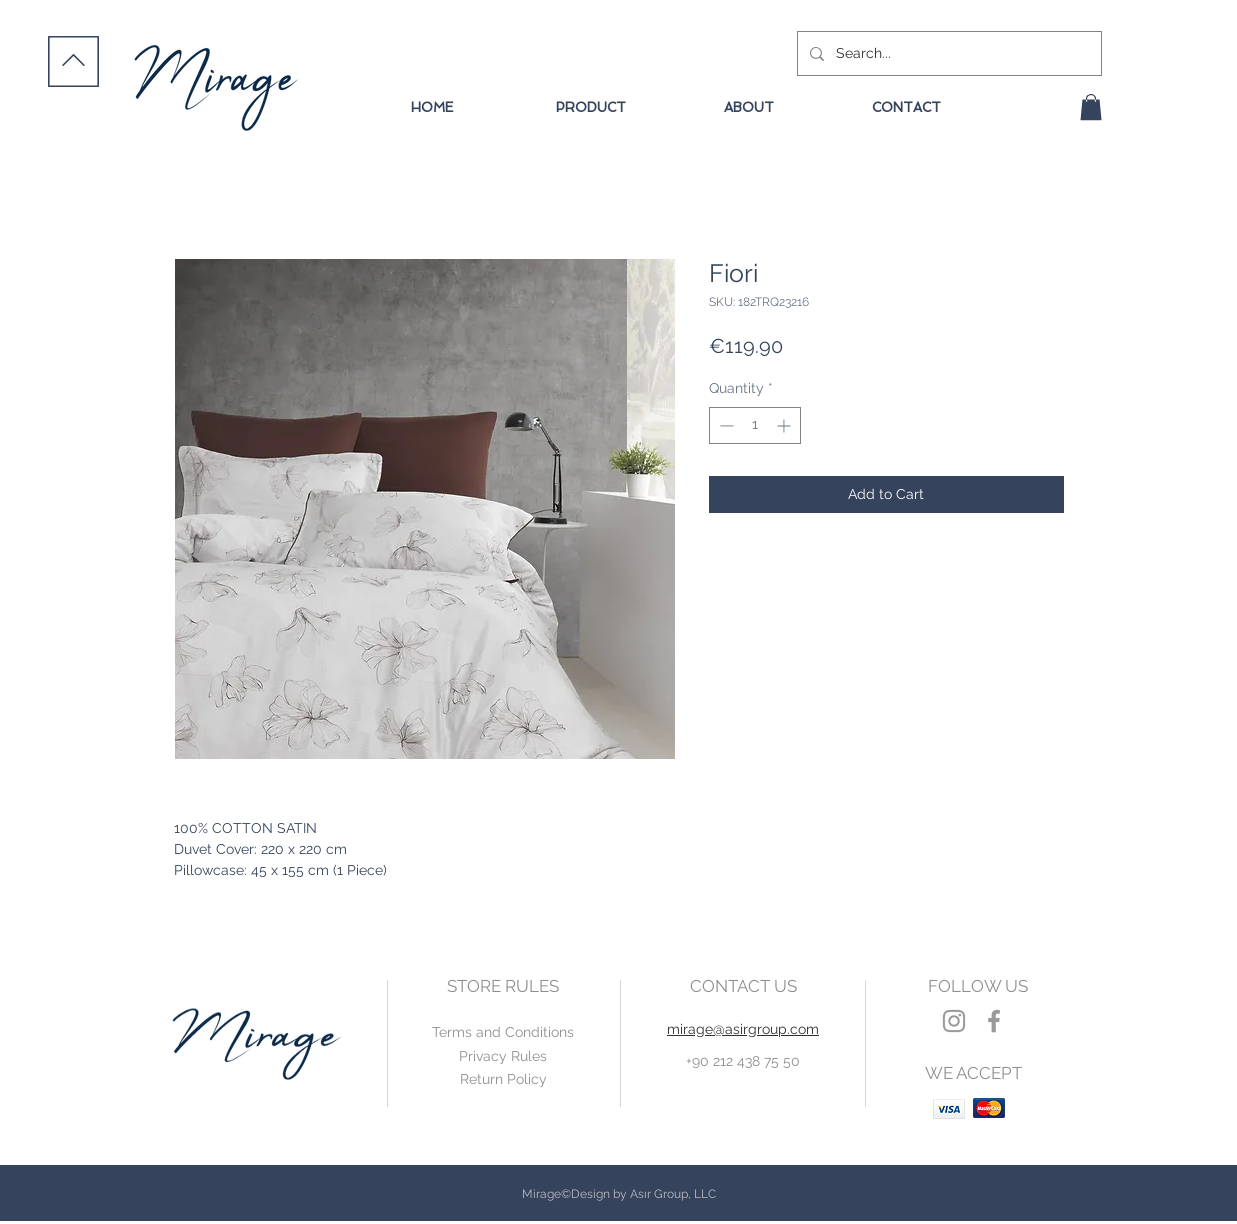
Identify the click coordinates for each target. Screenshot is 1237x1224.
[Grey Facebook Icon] (994, 1021)
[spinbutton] (755, 425)
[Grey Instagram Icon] (954, 1021)
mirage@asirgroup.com (743, 1029)
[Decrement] (724, 425)
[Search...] (947, 53)
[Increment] (785, 425)
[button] (1091, 107)
